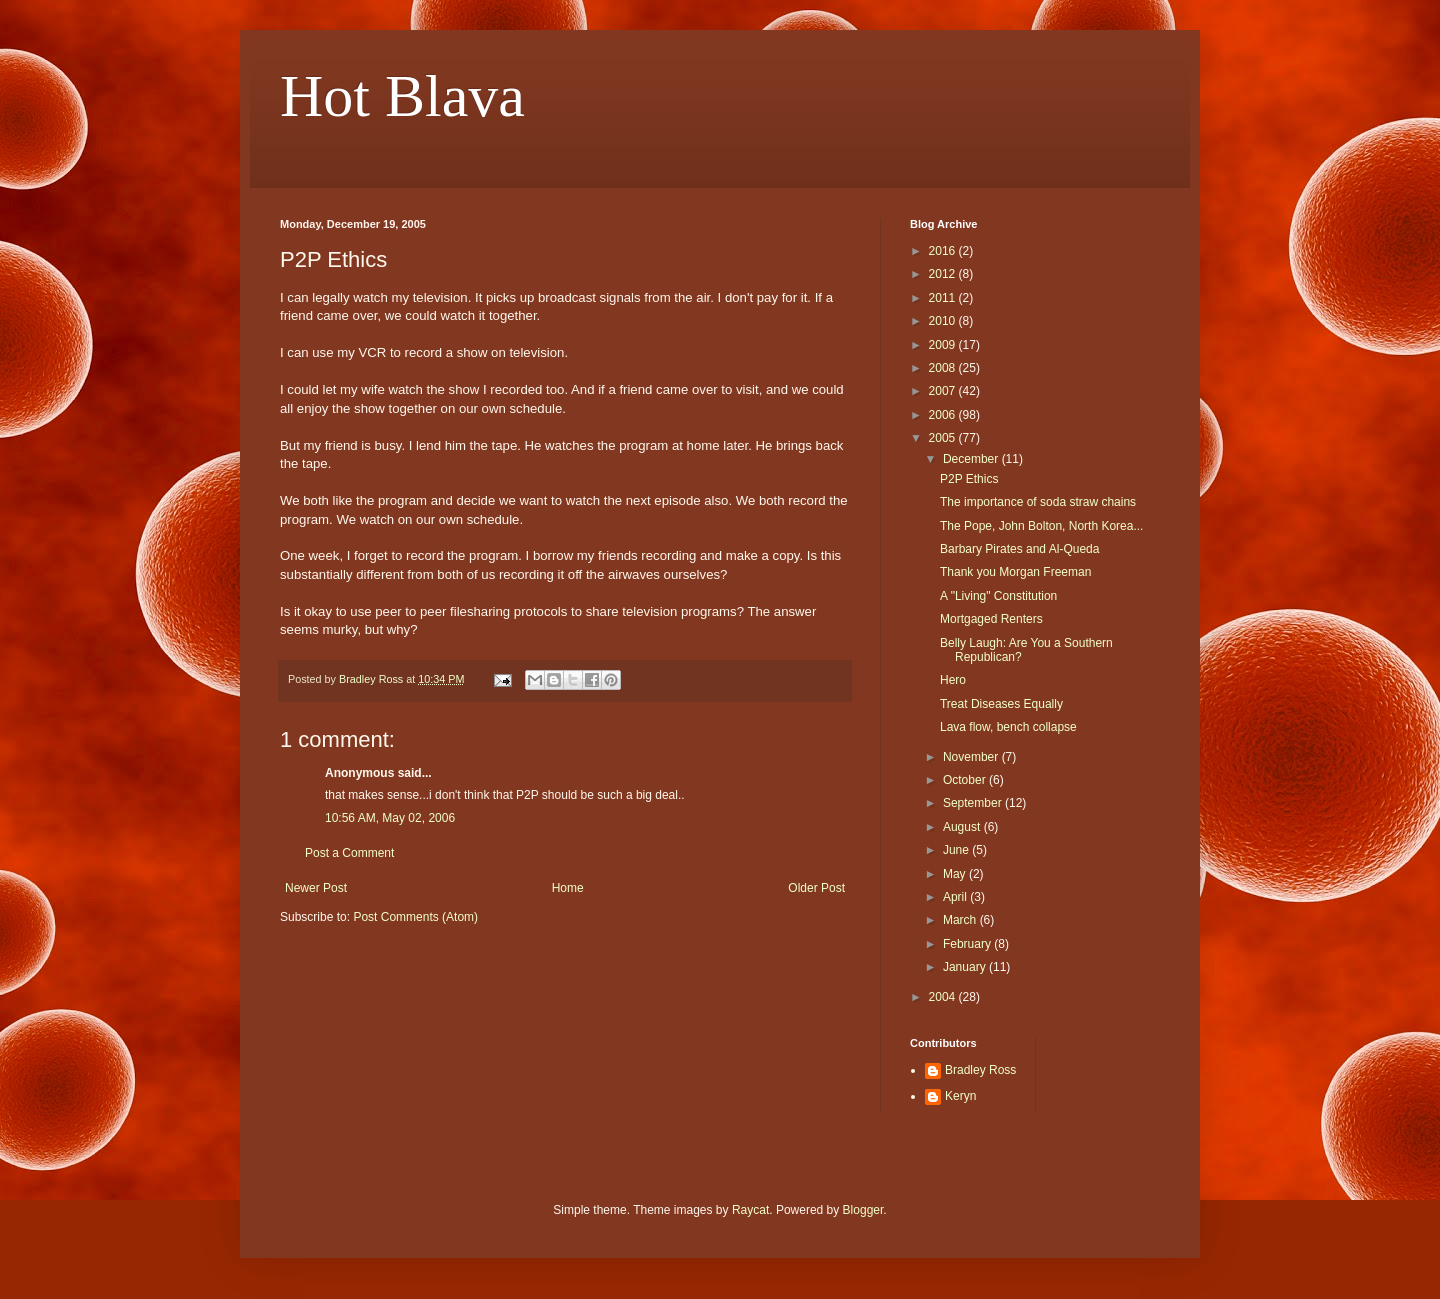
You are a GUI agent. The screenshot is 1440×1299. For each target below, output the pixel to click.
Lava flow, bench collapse (1008, 727)
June (957, 850)
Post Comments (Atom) (415, 917)
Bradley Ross (980, 1070)
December (972, 459)
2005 (944, 438)
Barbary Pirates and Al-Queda (1019, 549)
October (966, 780)
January (966, 967)
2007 (944, 391)
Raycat (750, 1210)
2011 (944, 298)
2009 (944, 345)
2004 (944, 997)
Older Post (816, 888)
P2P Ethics (969, 479)
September (974, 803)
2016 (944, 251)
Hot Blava (402, 96)
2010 (944, 321)
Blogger (863, 1210)
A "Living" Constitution (998, 596)
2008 (944, 368)
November (972, 757)
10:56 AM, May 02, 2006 (390, 818)
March (961, 920)
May (956, 874)
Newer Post (316, 888)
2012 (944, 274)
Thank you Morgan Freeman (1015, 572)
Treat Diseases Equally (1001, 704)
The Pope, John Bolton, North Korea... (1041, 526)
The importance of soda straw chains (1038, 502)
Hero (953, 680)
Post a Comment (349, 853)
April (956, 897)
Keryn (960, 1096)
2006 (944, 415)
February (968, 944)
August (963, 827)
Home (568, 888)
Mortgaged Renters (991, 619)
